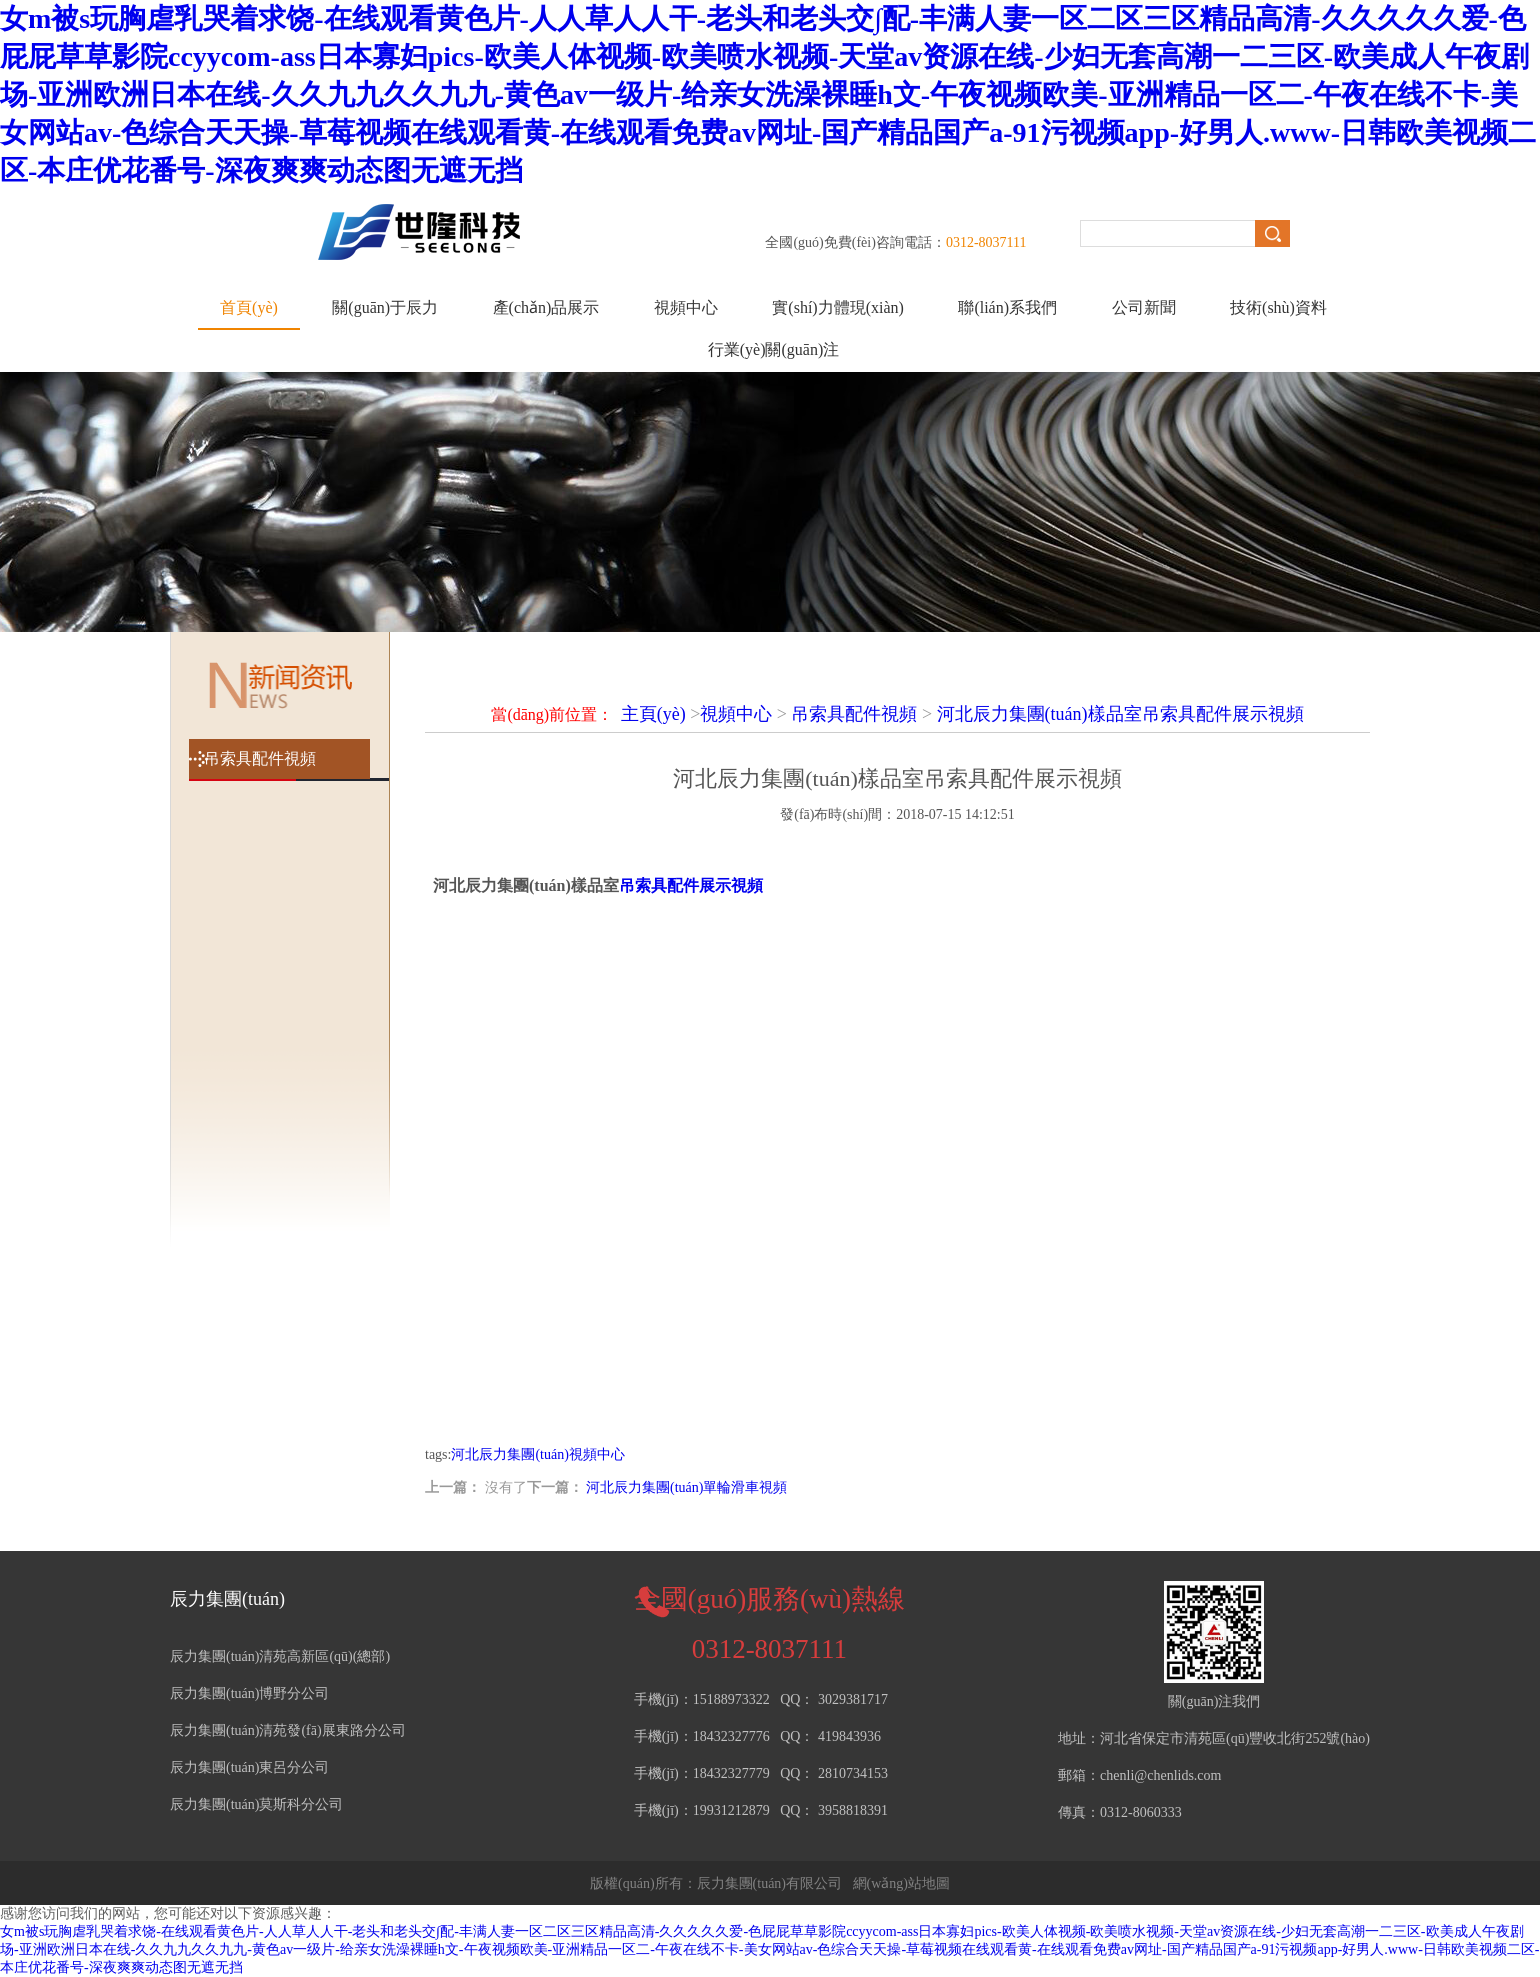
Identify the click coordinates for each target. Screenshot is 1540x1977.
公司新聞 (1144, 307)
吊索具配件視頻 (854, 714)
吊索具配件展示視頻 (691, 885)
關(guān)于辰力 (385, 307)
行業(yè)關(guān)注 (774, 349)
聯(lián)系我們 (1007, 307)
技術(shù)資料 (1278, 307)
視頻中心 (686, 307)
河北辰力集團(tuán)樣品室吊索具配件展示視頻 (1120, 714)
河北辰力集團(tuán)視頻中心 (537, 1454)
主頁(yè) (653, 714)
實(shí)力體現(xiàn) (838, 307)
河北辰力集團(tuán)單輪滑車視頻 (686, 1487)
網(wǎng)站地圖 (901, 1883)
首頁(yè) (249, 307)
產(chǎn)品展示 (546, 307)
